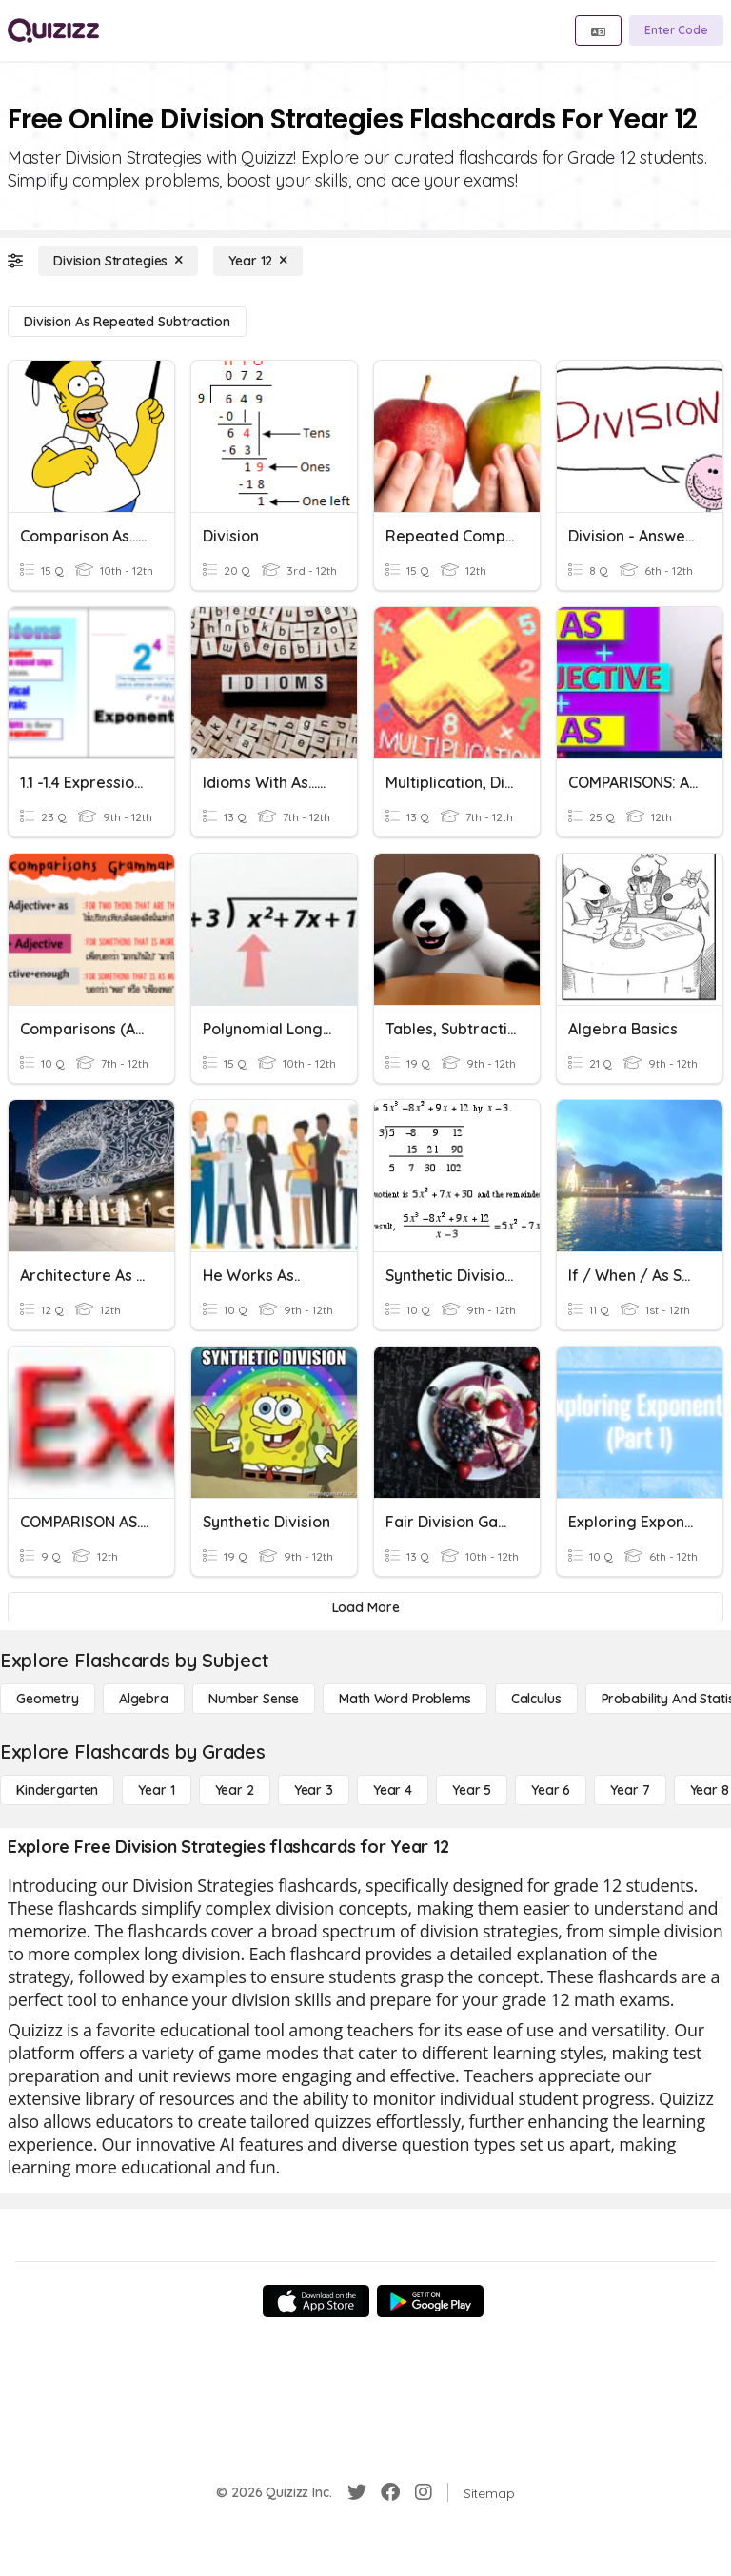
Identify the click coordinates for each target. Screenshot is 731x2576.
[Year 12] (258, 261)
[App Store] (316, 2301)
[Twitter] (356, 2492)
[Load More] (365, 1607)
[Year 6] (550, 1790)
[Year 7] (629, 1790)
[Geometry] (47, 1698)
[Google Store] (430, 2301)
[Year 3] (313, 1790)
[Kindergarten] (57, 1790)
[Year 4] (392, 1790)
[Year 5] (471, 1790)
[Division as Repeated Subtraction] (127, 321)
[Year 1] (156, 1790)
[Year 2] (234, 1790)
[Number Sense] (253, 1698)
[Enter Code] (676, 30)
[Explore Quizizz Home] (53, 30)
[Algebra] (144, 1698)
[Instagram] (423, 2492)
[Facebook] (390, 2492)
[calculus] (536, 1698)
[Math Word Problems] (404, 1698)
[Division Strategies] (118, 261)
